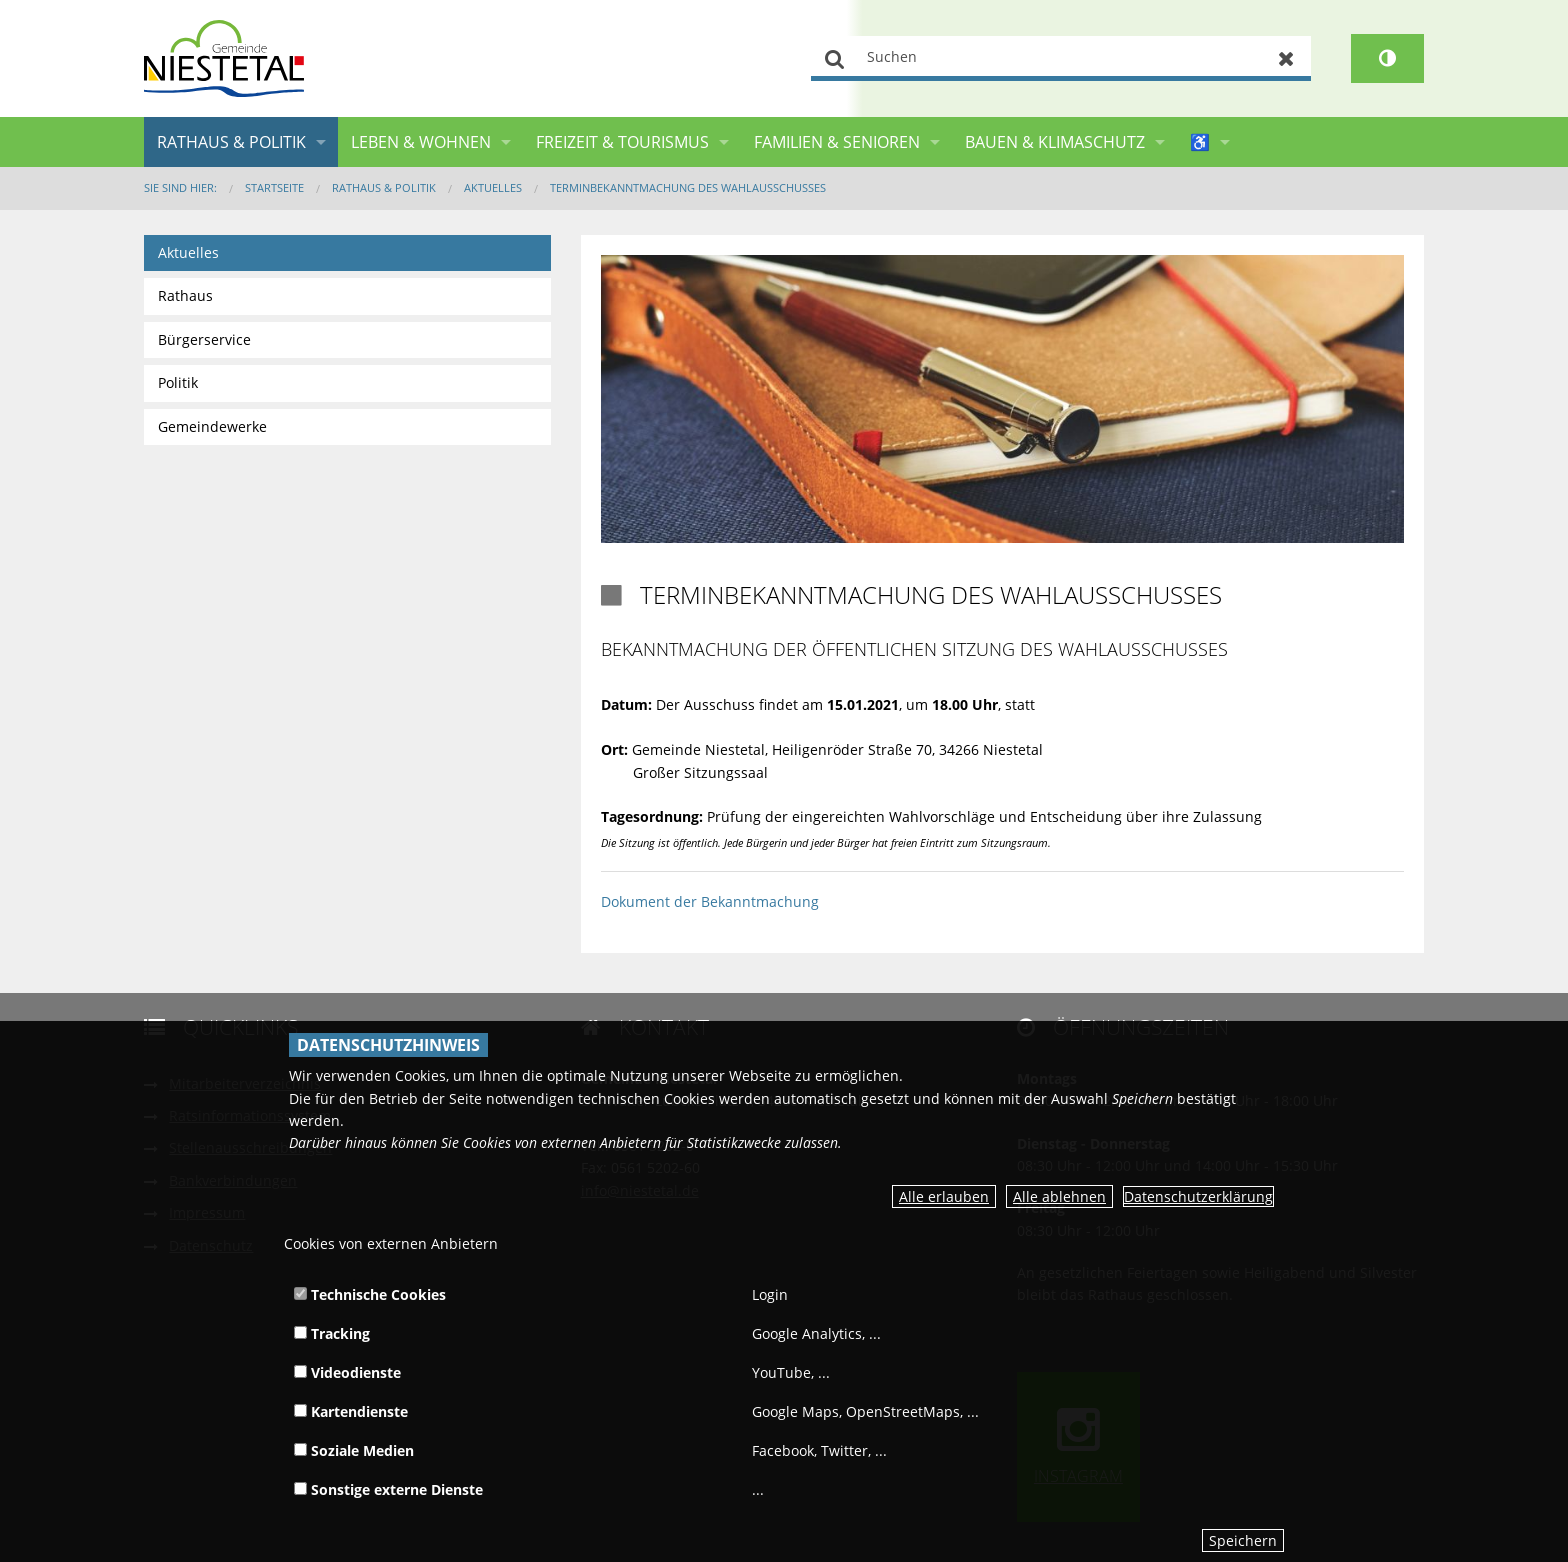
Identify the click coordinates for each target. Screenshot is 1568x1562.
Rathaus (185, 295)
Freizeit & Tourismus (622, 142)
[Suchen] (1061, 58)
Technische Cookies (370, 1294)
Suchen (835, 58)
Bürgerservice (204, 339)
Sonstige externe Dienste (388, 1489)
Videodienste (347, 1372)
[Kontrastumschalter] (1387, 58)
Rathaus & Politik (231, 142)
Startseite (274, 187)
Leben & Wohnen (421, 142)
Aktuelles (493, 187)
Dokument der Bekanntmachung (710, 901)
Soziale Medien (354, 1450)
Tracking (332, 1333)
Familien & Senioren (837, 142)
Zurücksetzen (1286, 58)
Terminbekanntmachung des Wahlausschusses (688, 187)
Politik (178, 382)
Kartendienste (351, 1411)
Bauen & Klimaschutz (1055, 142)
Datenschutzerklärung (1198, 1196)
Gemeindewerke (212, 426)
